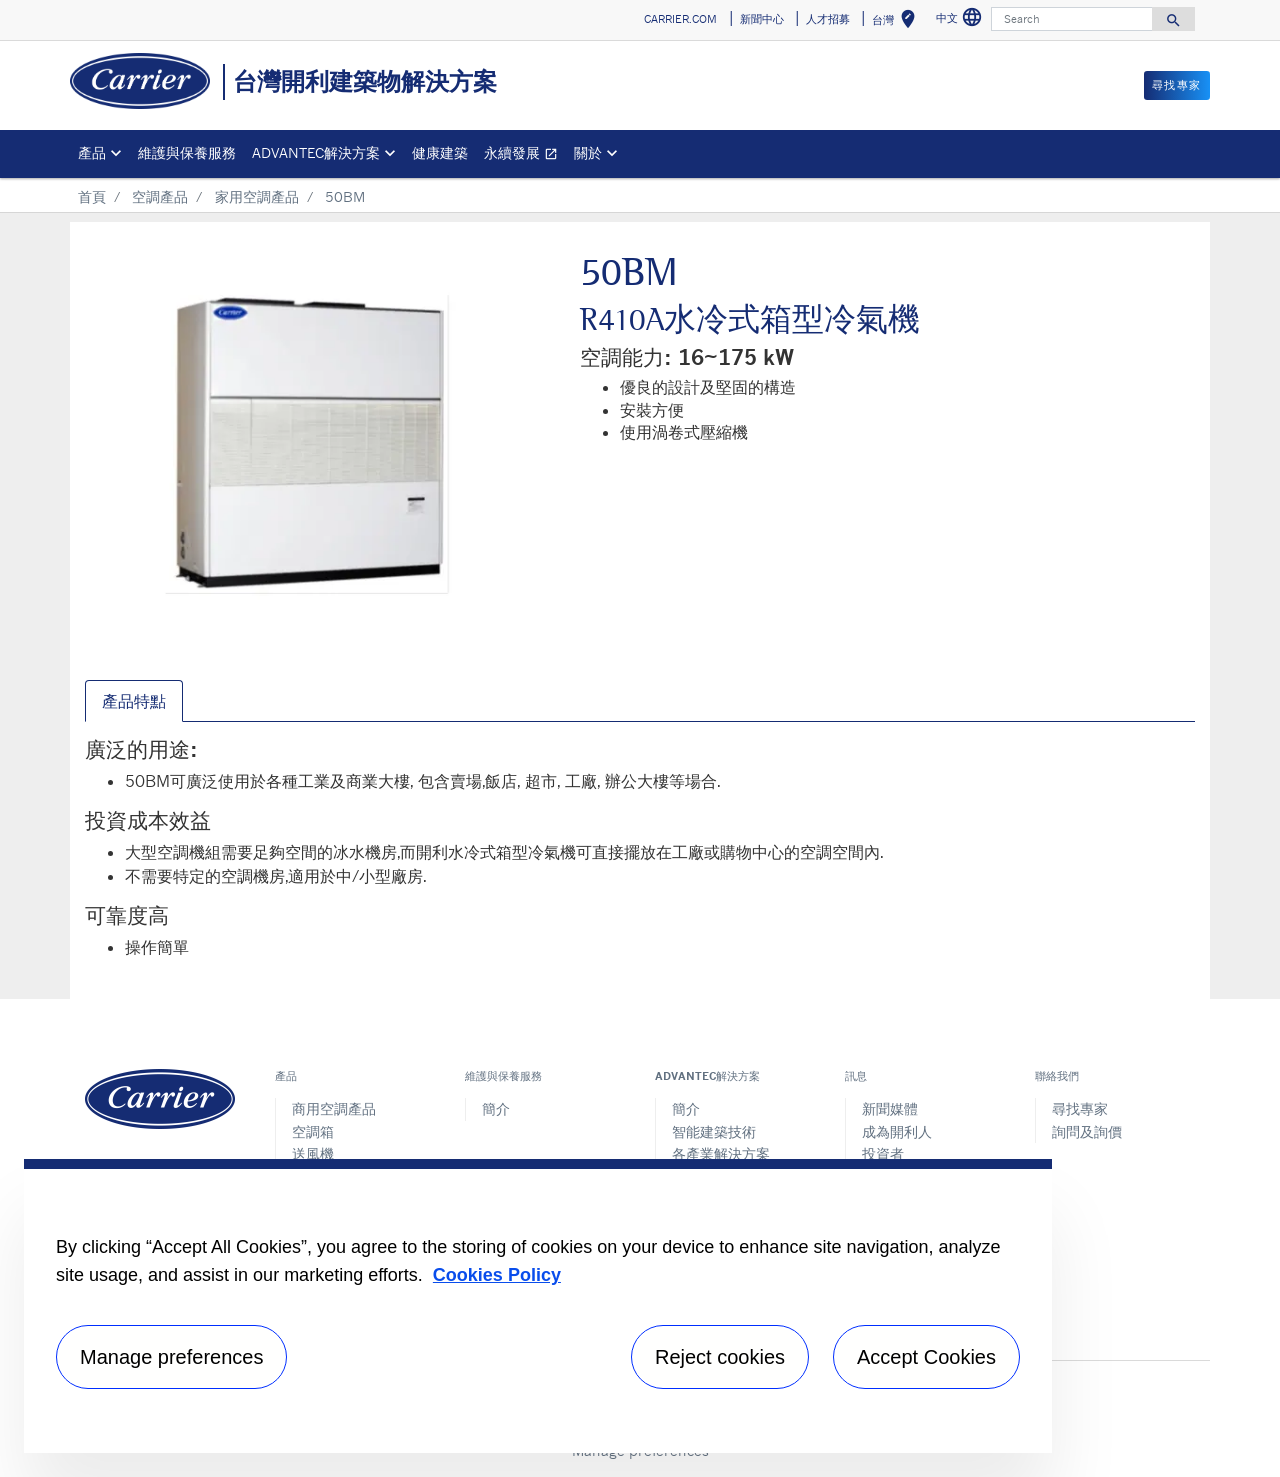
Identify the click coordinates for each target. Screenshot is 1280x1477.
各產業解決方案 (721, 1153)
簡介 (496, 1108)
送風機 (313, 1153)
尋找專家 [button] (1177, 85)
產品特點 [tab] (134, 701)
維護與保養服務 (187, 152)
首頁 (92, 196)
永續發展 (525, 155)
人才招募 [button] (828, 19)
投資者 (883, 1153)
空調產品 (160, 196)
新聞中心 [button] (762, 19)
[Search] (1072, 19)
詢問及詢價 (1087, 1131)
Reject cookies (720, 1357)
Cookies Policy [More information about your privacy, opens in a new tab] (497, 1275)
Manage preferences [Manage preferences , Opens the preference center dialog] (171, 1357)
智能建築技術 (714, 1131)
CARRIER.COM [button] (680, 19)
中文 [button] (961, 20)
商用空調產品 (334, 1108)
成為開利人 (897, 1131)
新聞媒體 (890, 1108)
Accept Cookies (926, 1357)
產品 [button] (92, 152)
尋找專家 (1080, 1108)
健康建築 (440, 152)
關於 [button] (588, 152)
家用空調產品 (257, 196)
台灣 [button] (897, 22)
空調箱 (313, 1131)
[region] (538, 1306)
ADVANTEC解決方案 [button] (316, 152)
